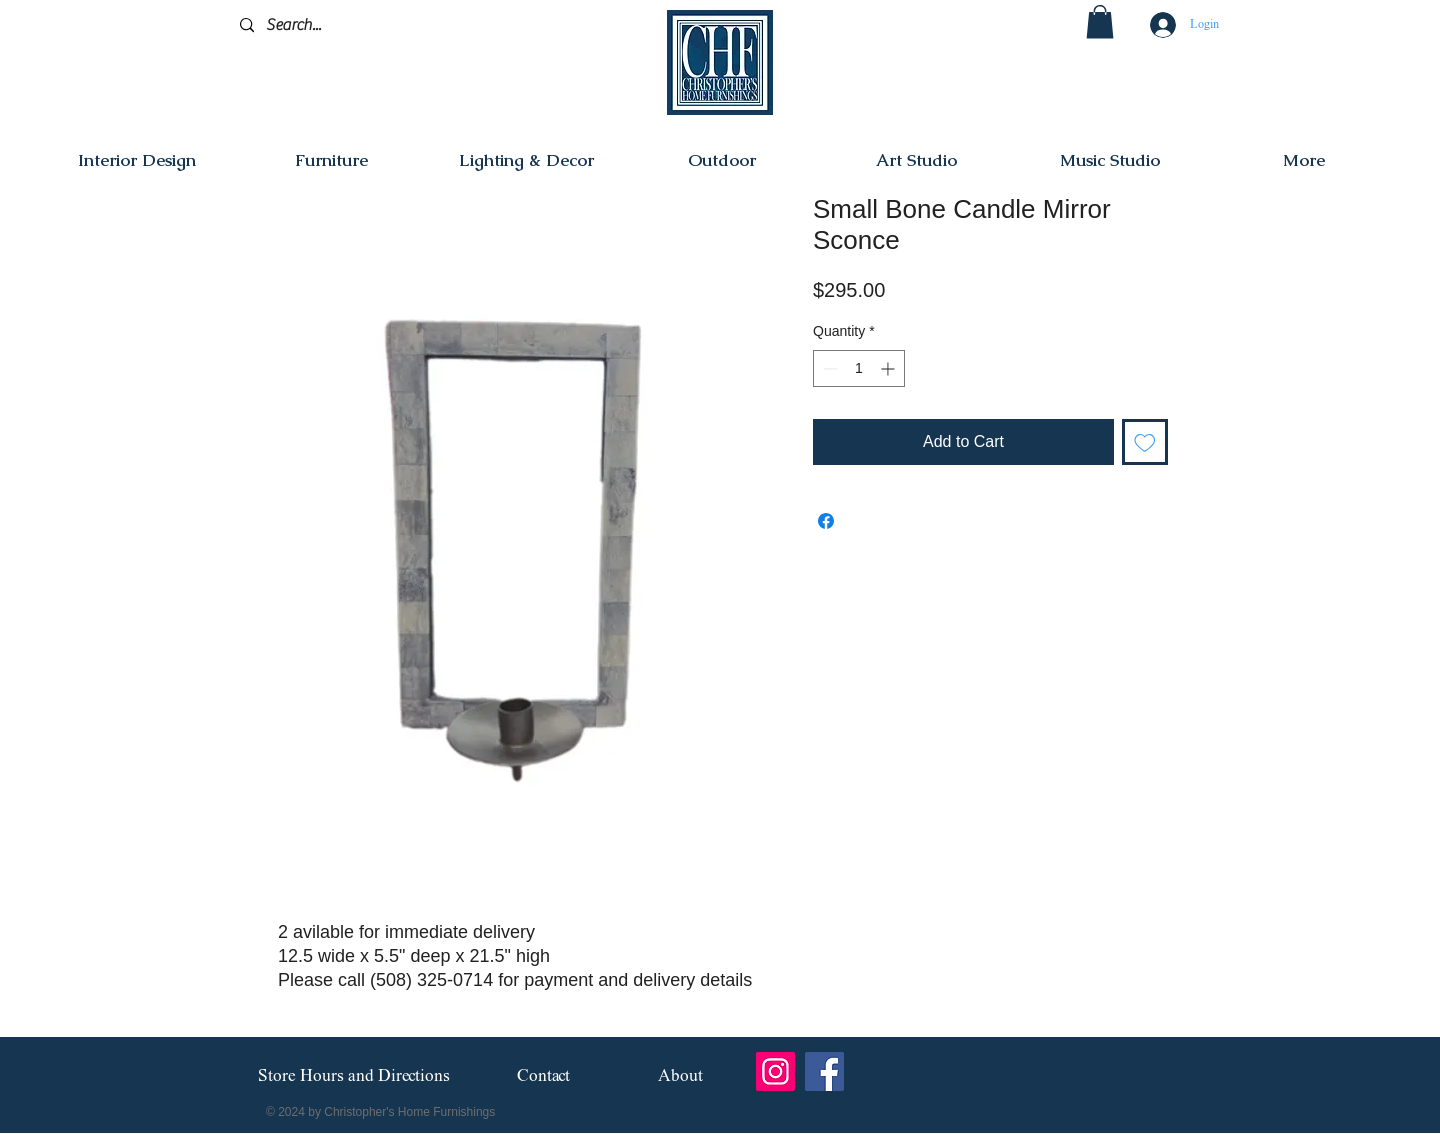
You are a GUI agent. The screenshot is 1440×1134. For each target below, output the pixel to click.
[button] (1100, 21)
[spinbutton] (859, 368)
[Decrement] (828, 368)
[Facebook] (824, 1071)
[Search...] (334, 25)
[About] (680, 1076)
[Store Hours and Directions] (353, 1077)
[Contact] (543, 1076)
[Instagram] (775, 1071)
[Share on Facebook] (826, 521)
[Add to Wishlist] (1145, 442)
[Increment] (889, 368)
